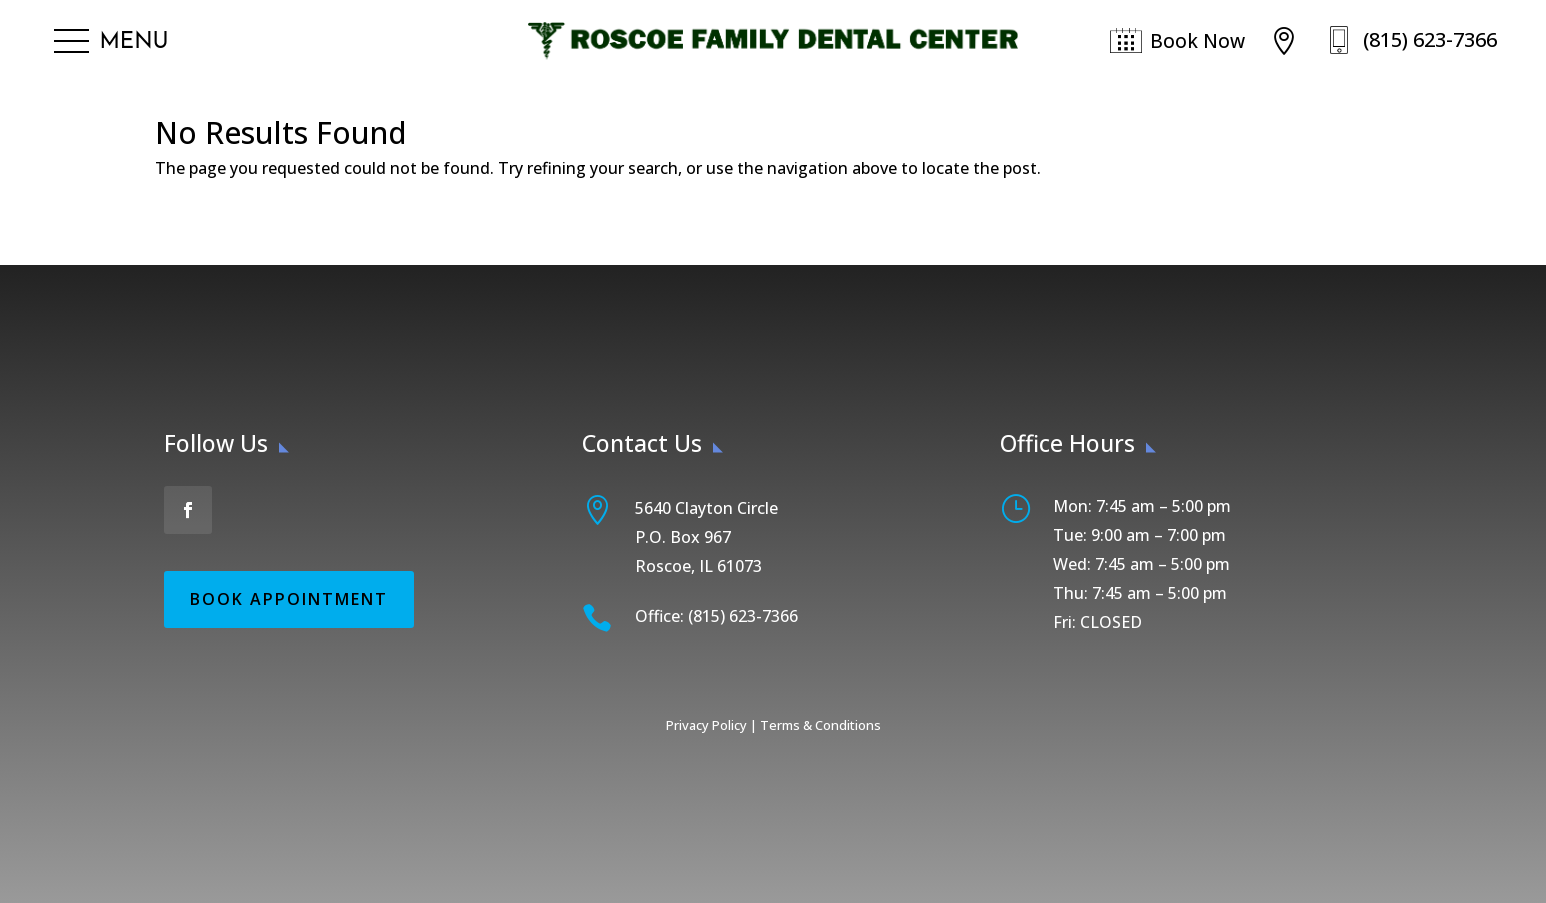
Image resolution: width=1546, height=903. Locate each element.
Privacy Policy (706, 725)
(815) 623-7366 (1430, 39)
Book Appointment (289, 599)
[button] (111, 42)
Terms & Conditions (820, 725)
